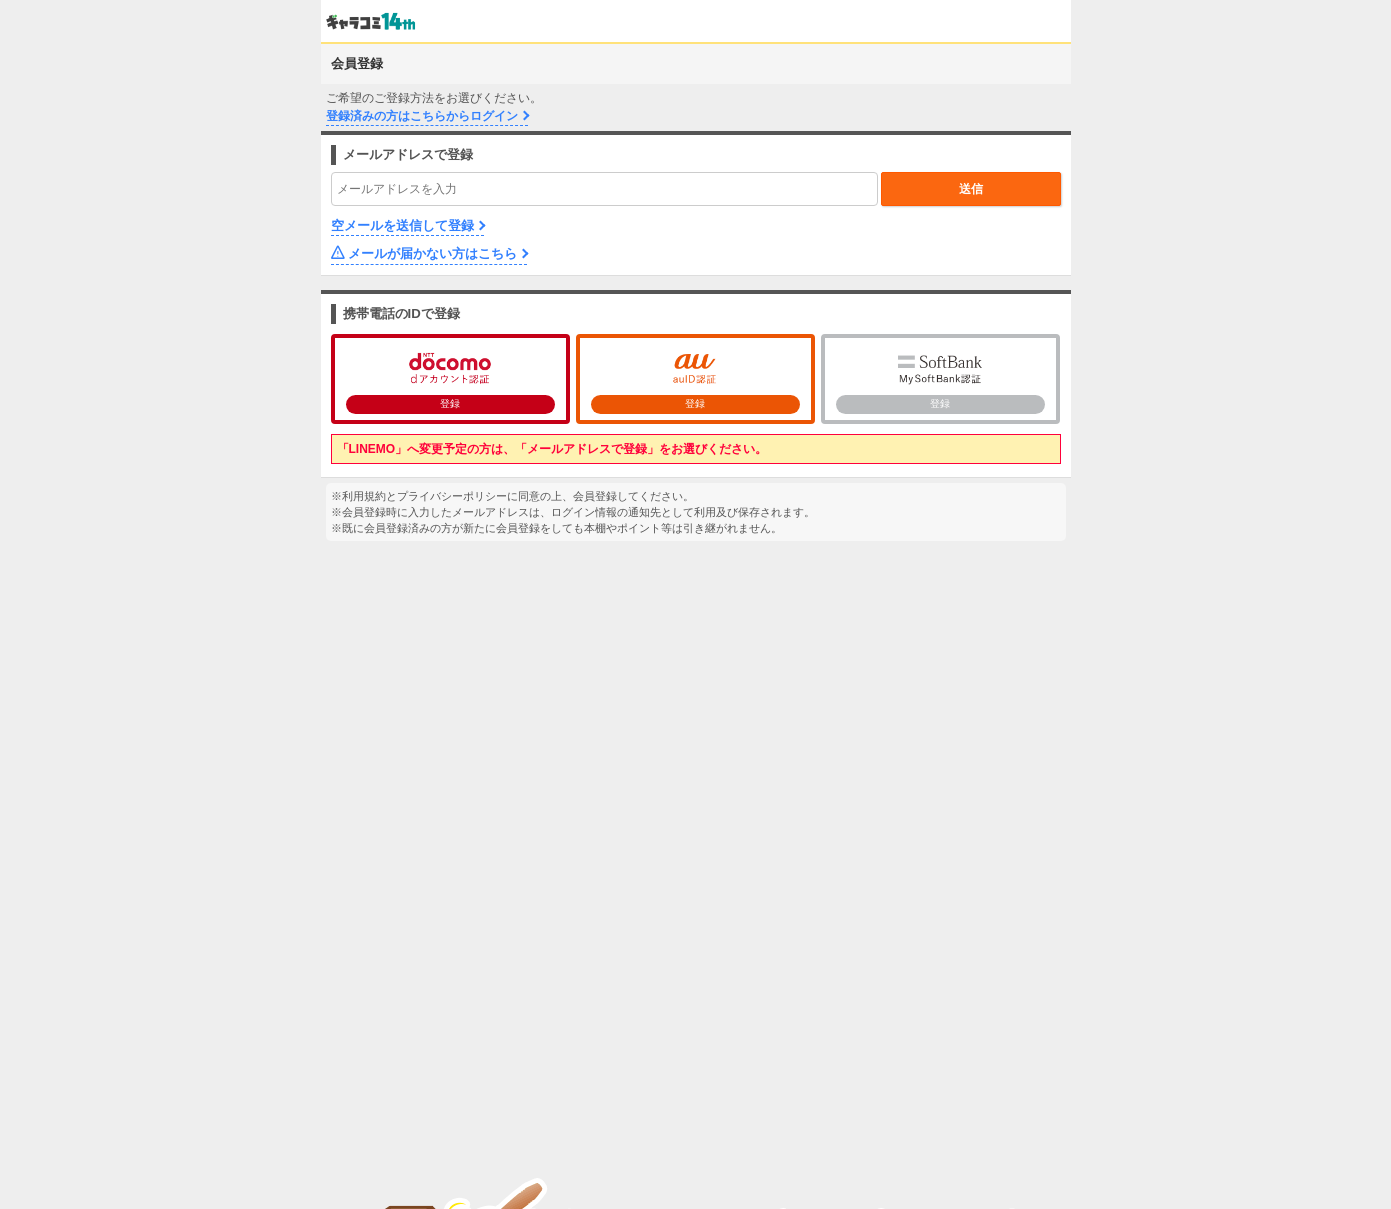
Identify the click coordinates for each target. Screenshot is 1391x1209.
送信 (971, 189)
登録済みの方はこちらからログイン (422, 116)
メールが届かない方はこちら (432, 253)
